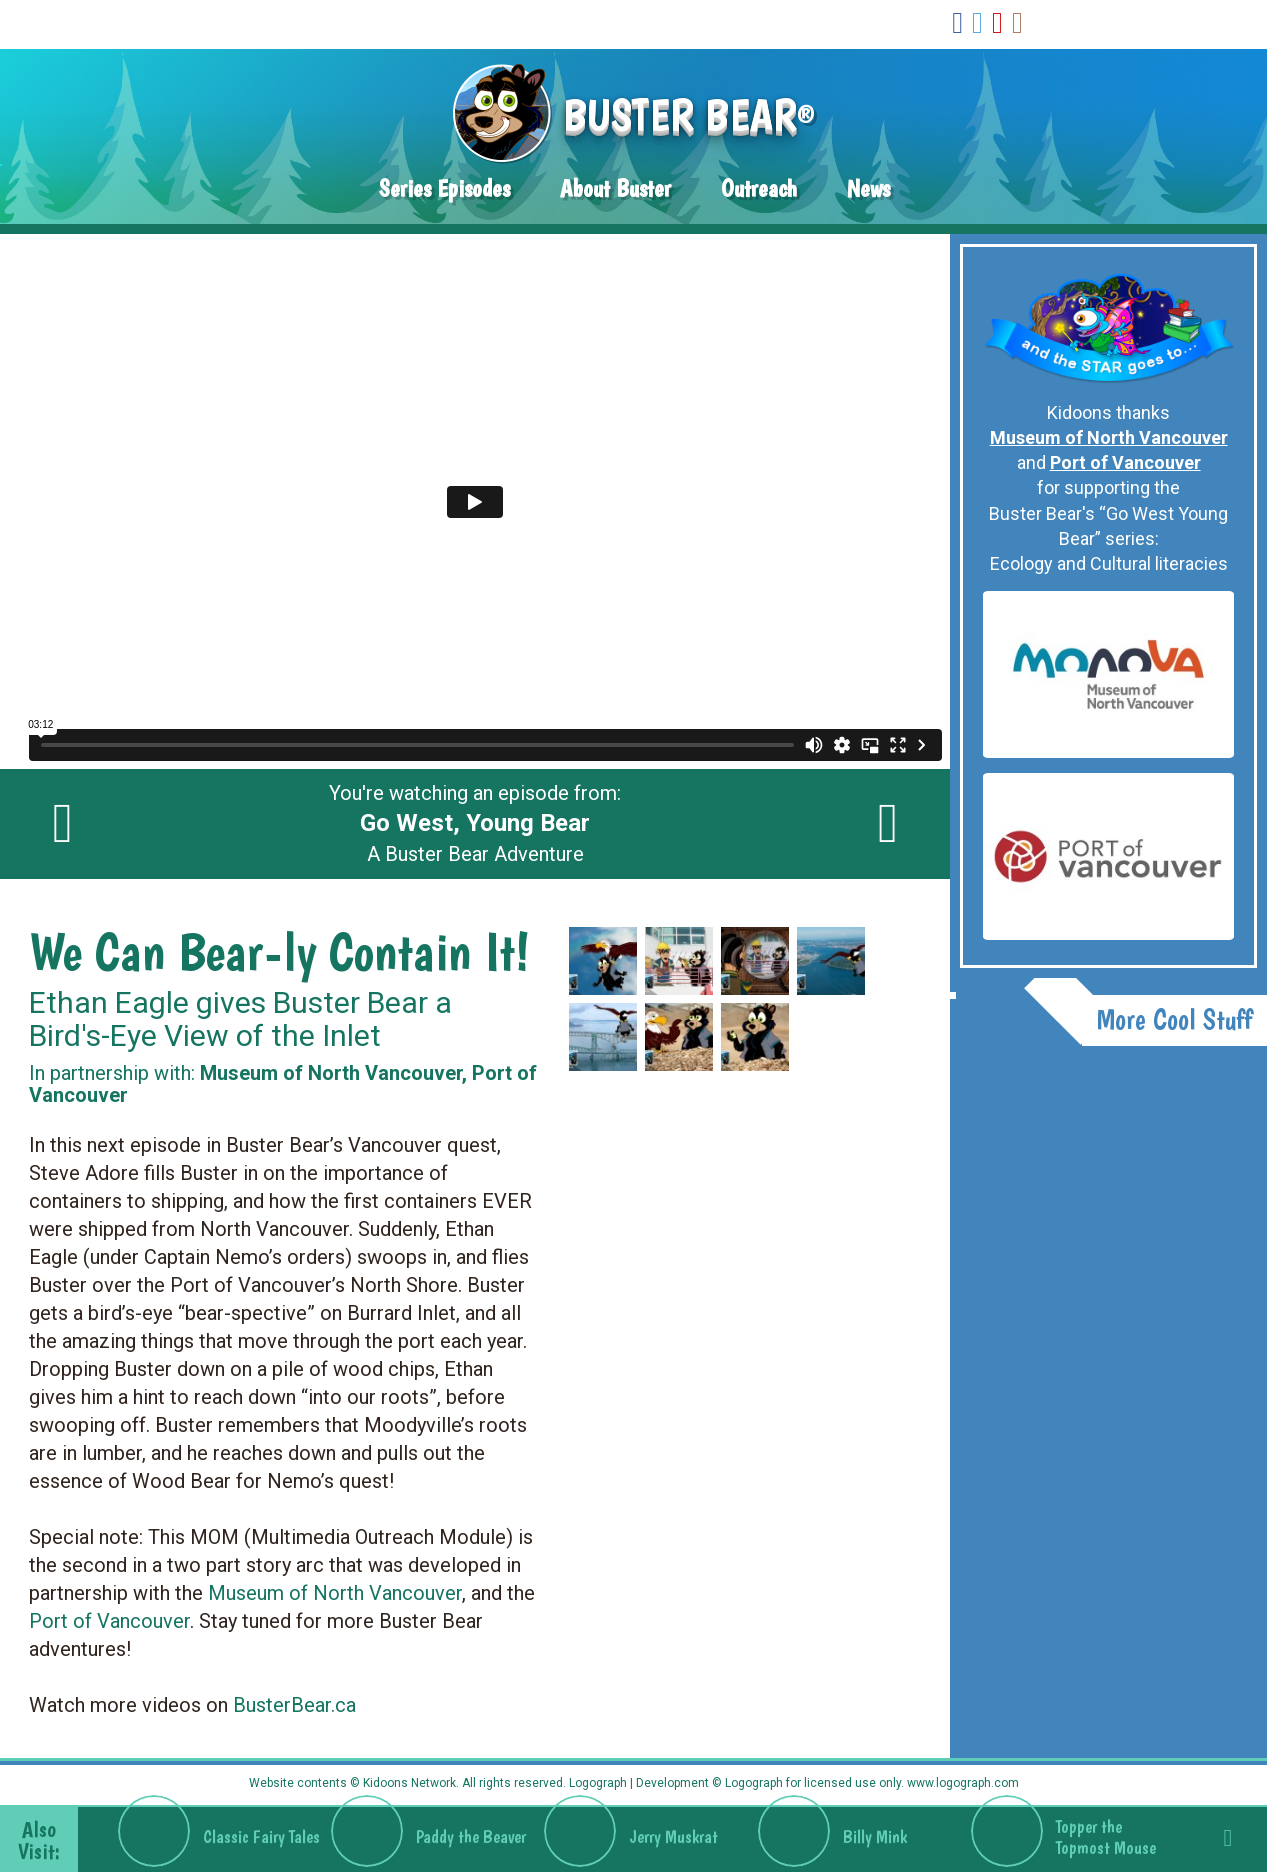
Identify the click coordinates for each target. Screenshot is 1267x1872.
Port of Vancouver (109, 1621)
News (868, 188)
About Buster (615, 188)
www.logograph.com (961, 1783)
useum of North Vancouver (344, 1593)
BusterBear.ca (294, 1705)
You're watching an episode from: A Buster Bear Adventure (475, 824)
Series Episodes (444, 188)
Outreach (759, 188)
